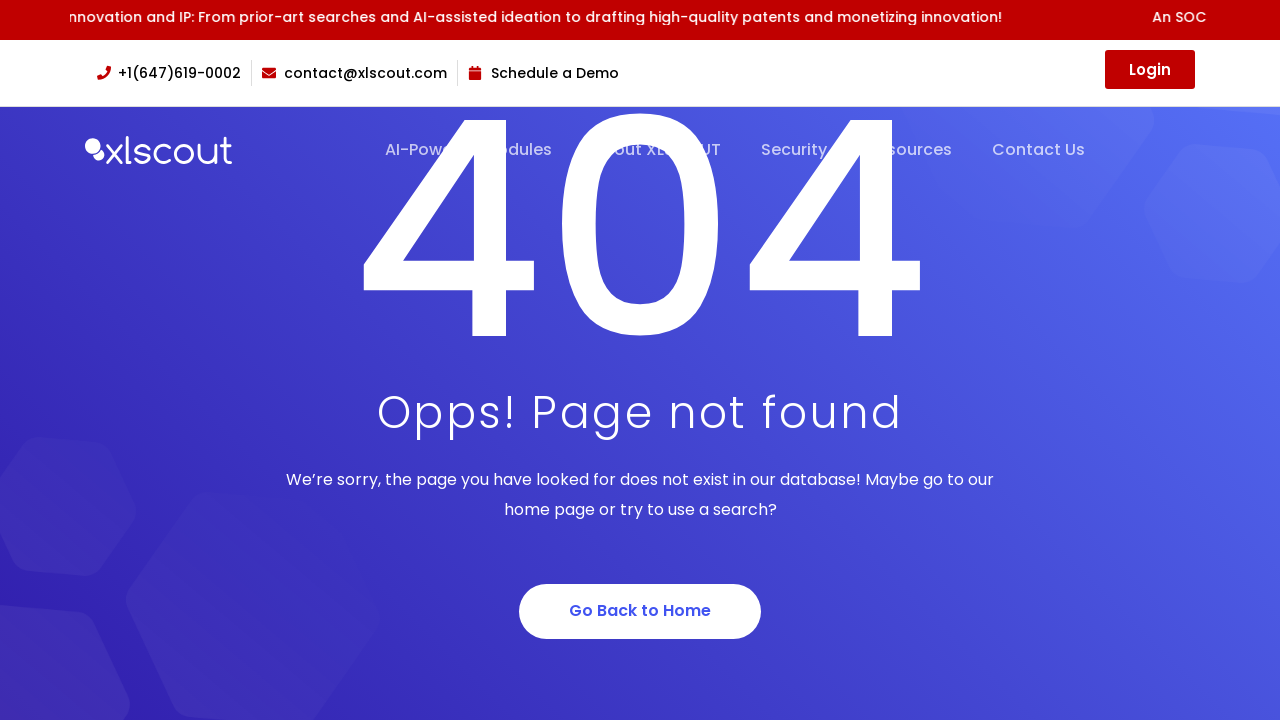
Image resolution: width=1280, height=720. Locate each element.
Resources (909, 150)
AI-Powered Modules (468, 150)
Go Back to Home (640, 610)
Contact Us (1038, 150)
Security (794, 150)
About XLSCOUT (656, 150)
